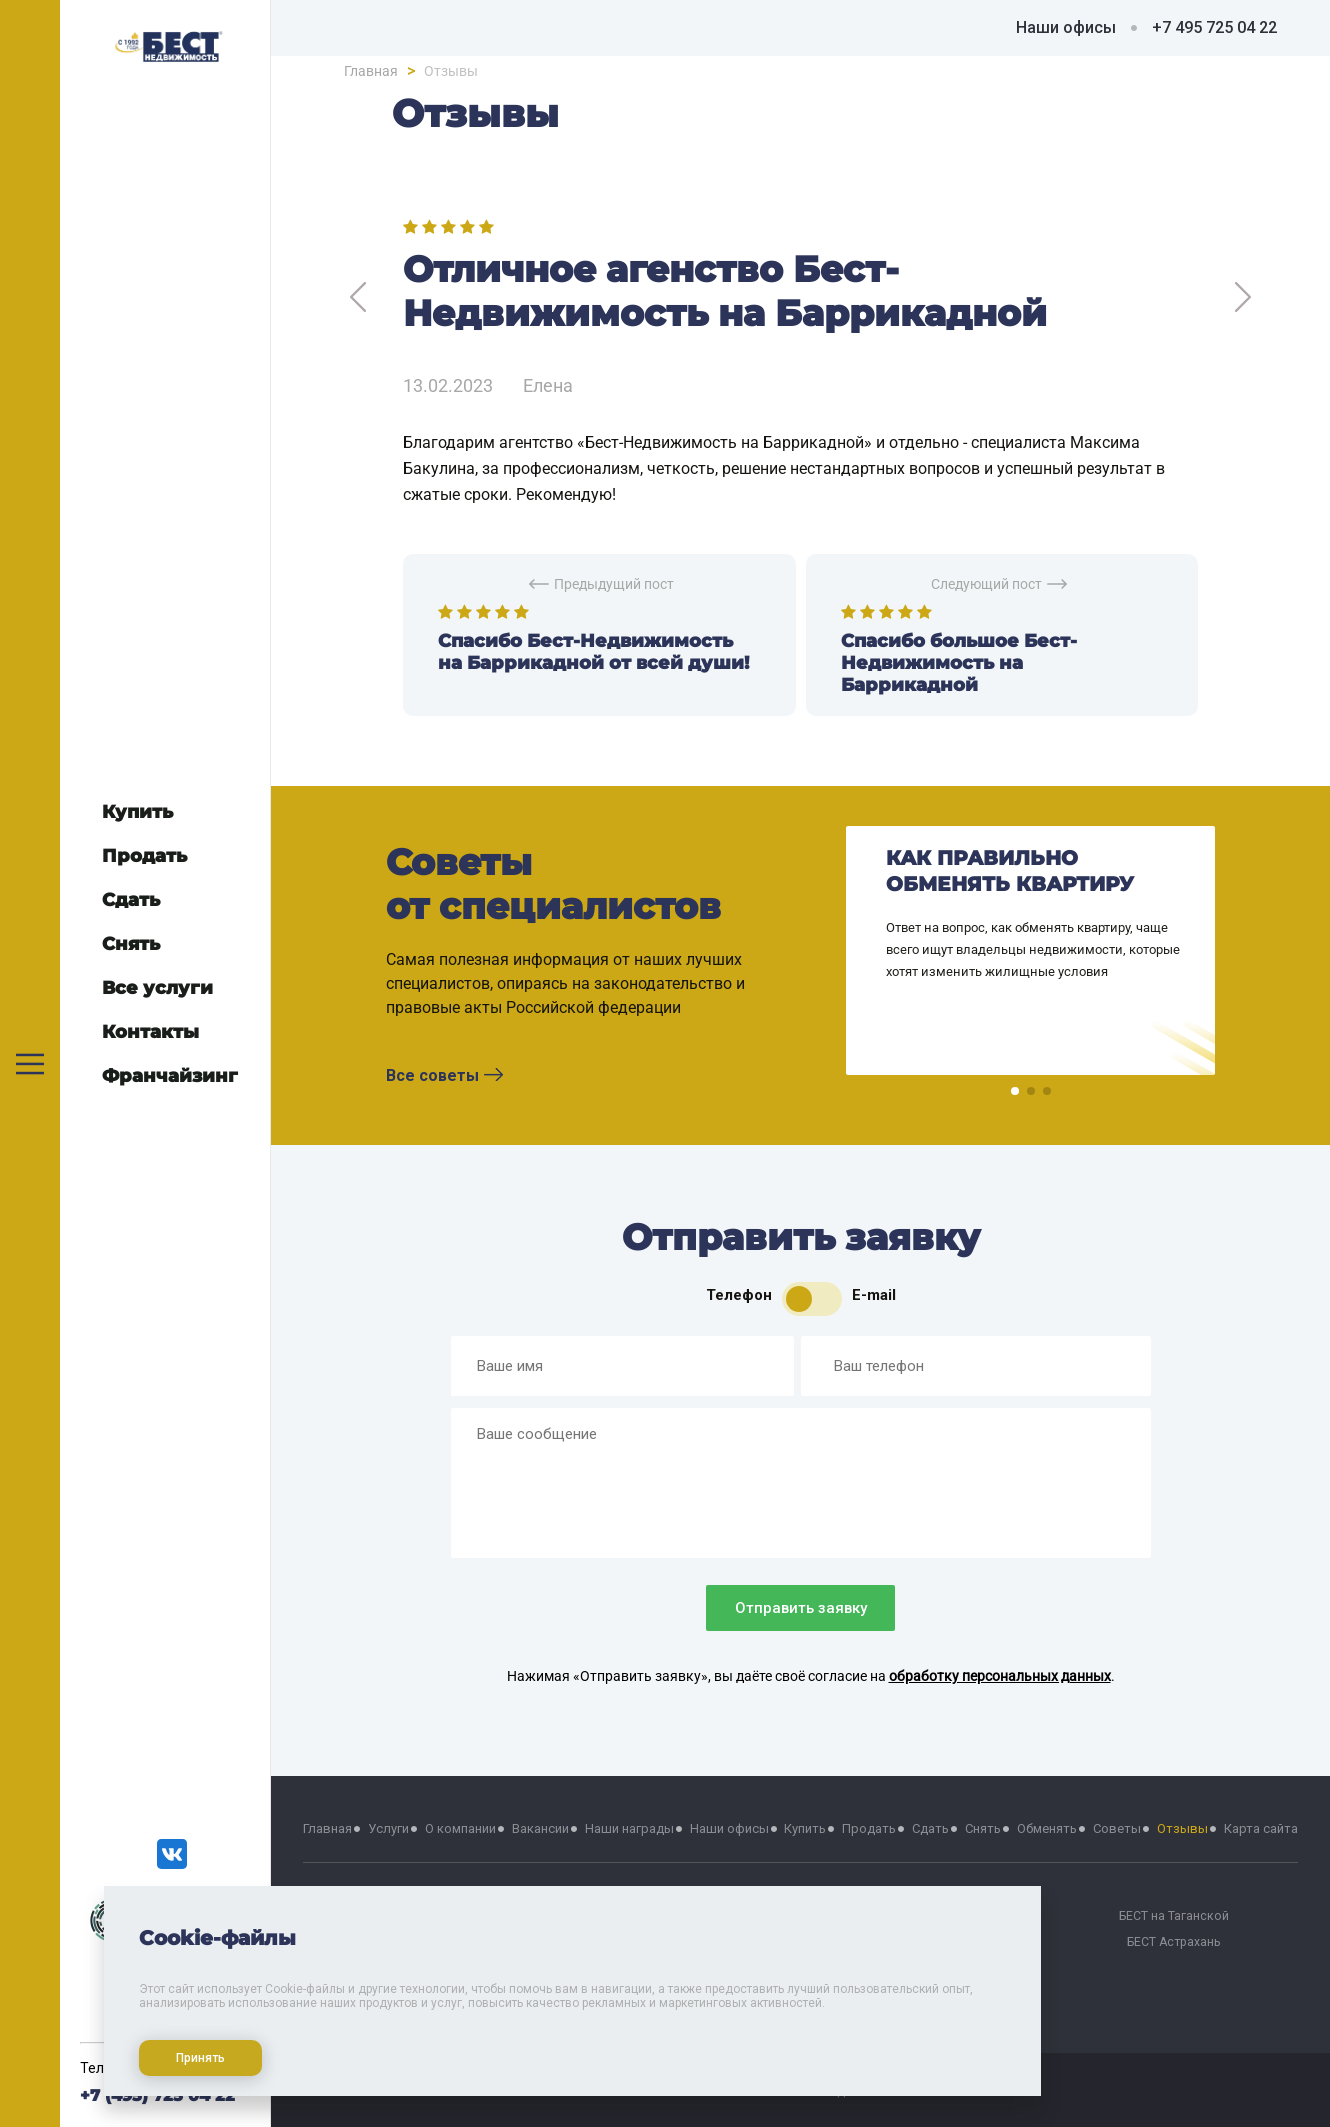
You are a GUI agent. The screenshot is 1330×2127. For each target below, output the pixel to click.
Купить (805, 1828)
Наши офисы (1066, 27)
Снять (983, 1828)
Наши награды (629, 1828)
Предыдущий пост (601, 584)
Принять (191, 2049)
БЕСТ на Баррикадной (676, 1915)
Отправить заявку (801, 1608)
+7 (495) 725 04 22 (157, 2095)
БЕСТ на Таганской (1173, 1915)
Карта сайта (1261, 1828)
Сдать (930, 1828)
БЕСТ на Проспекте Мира (925, 1941)
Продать (869, 1828)
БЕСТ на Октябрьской (676, 1941)
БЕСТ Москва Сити (427, 1941)
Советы (1117, 1828)
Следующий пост (999, 584)
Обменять (1047, 1828)
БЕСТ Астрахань (1174, 1941)
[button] (1015, 1091)
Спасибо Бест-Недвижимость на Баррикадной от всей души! (593, 652)
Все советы (444, 1075)
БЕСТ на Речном (924, 1915)
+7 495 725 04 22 (1214, 27)
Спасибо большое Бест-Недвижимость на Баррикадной (959, 663)
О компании (460, 1828)
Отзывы (1182, 1828)
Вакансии (540, 1828)
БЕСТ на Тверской (427, 1915)
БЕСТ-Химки (427, 1967)
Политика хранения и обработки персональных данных (801, 2030)
